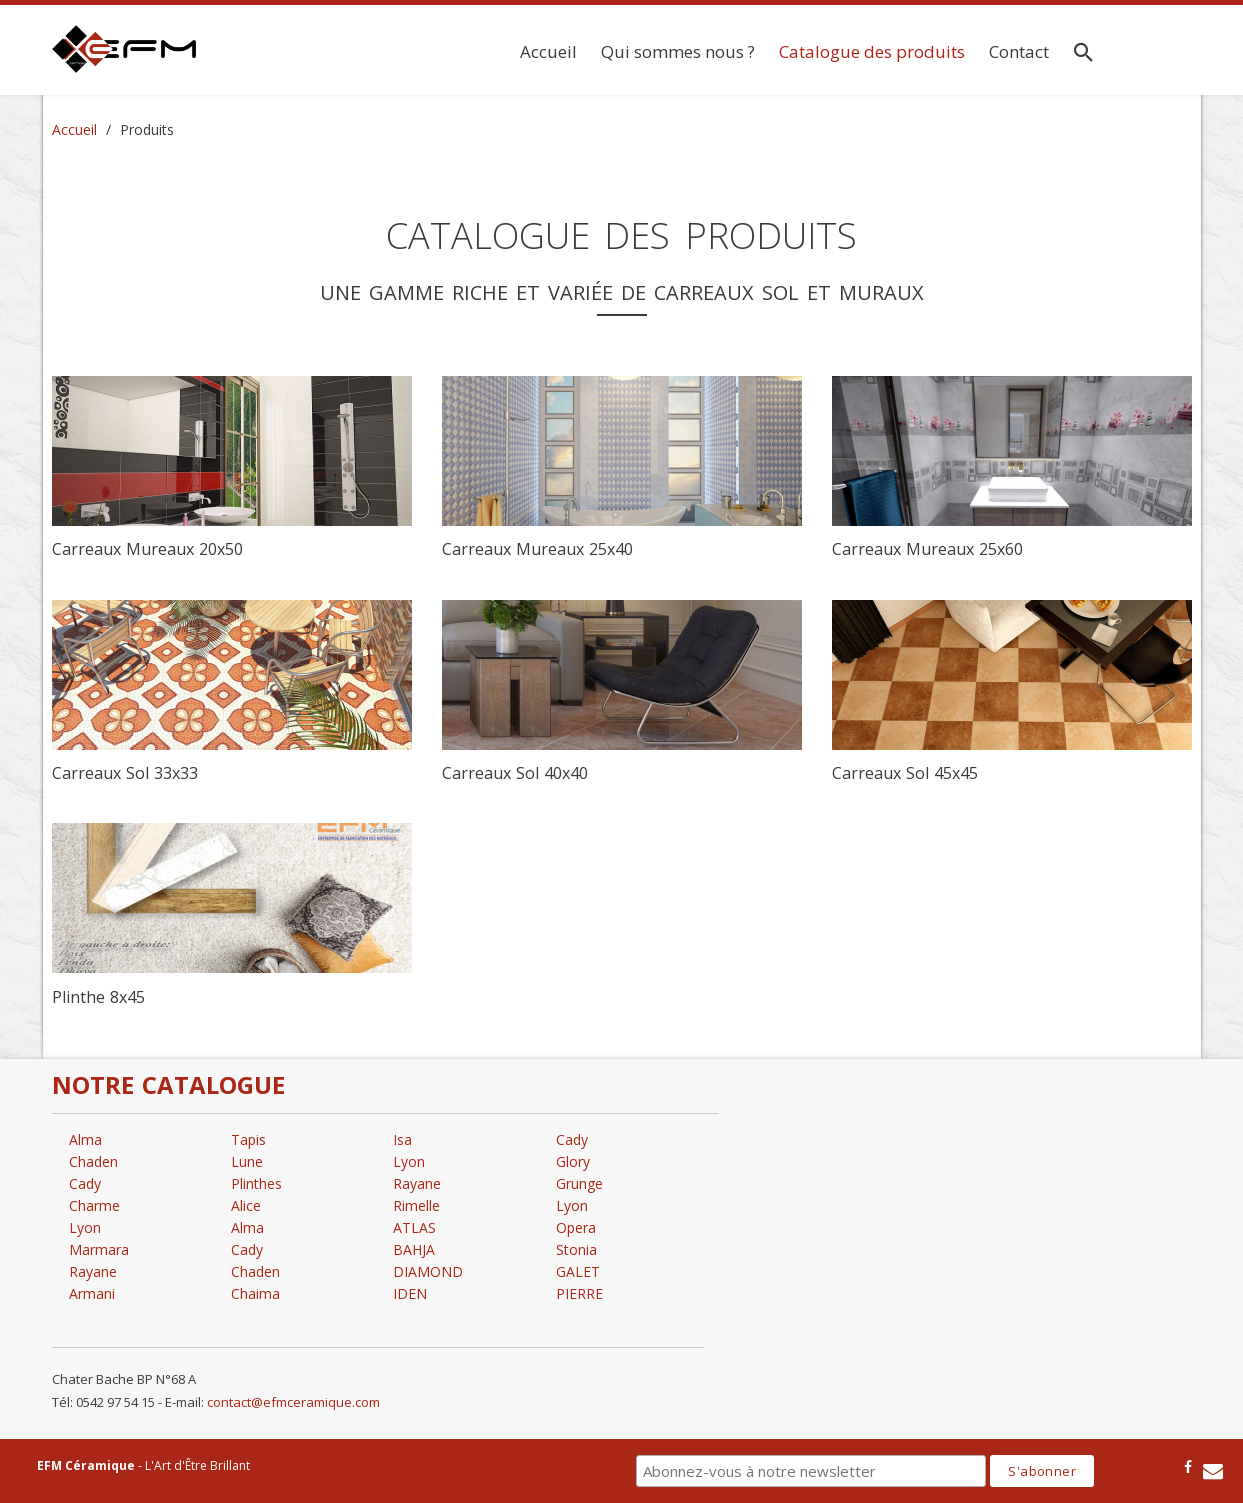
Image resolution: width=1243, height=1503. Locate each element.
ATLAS (414, 1227)
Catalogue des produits (872, 51)
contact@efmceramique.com (293, 1402)
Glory (573, 1161)
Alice (246, 1205)
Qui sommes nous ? (678, 51)
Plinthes (256, 1183)
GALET (578, 1271)
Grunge (579, 1183)
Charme (94, 1205)
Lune (247, 1161)
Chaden (93, 1161)
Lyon (85, 1227)
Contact (1019, 51)
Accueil (548, 51)
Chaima (255, 1293)
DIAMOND (428, 1271)
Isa (402, 1139)
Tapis (248, 1139)
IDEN (410, 1293)
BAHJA (414, 1249)
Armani (92, 1293)
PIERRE (579, 1293)
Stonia (576, 1249)
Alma (85, 1139)
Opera (576, 1227)
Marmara (99, 1249)
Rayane (93, 1271)
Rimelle (416, 1205)
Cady (85, 1183)
